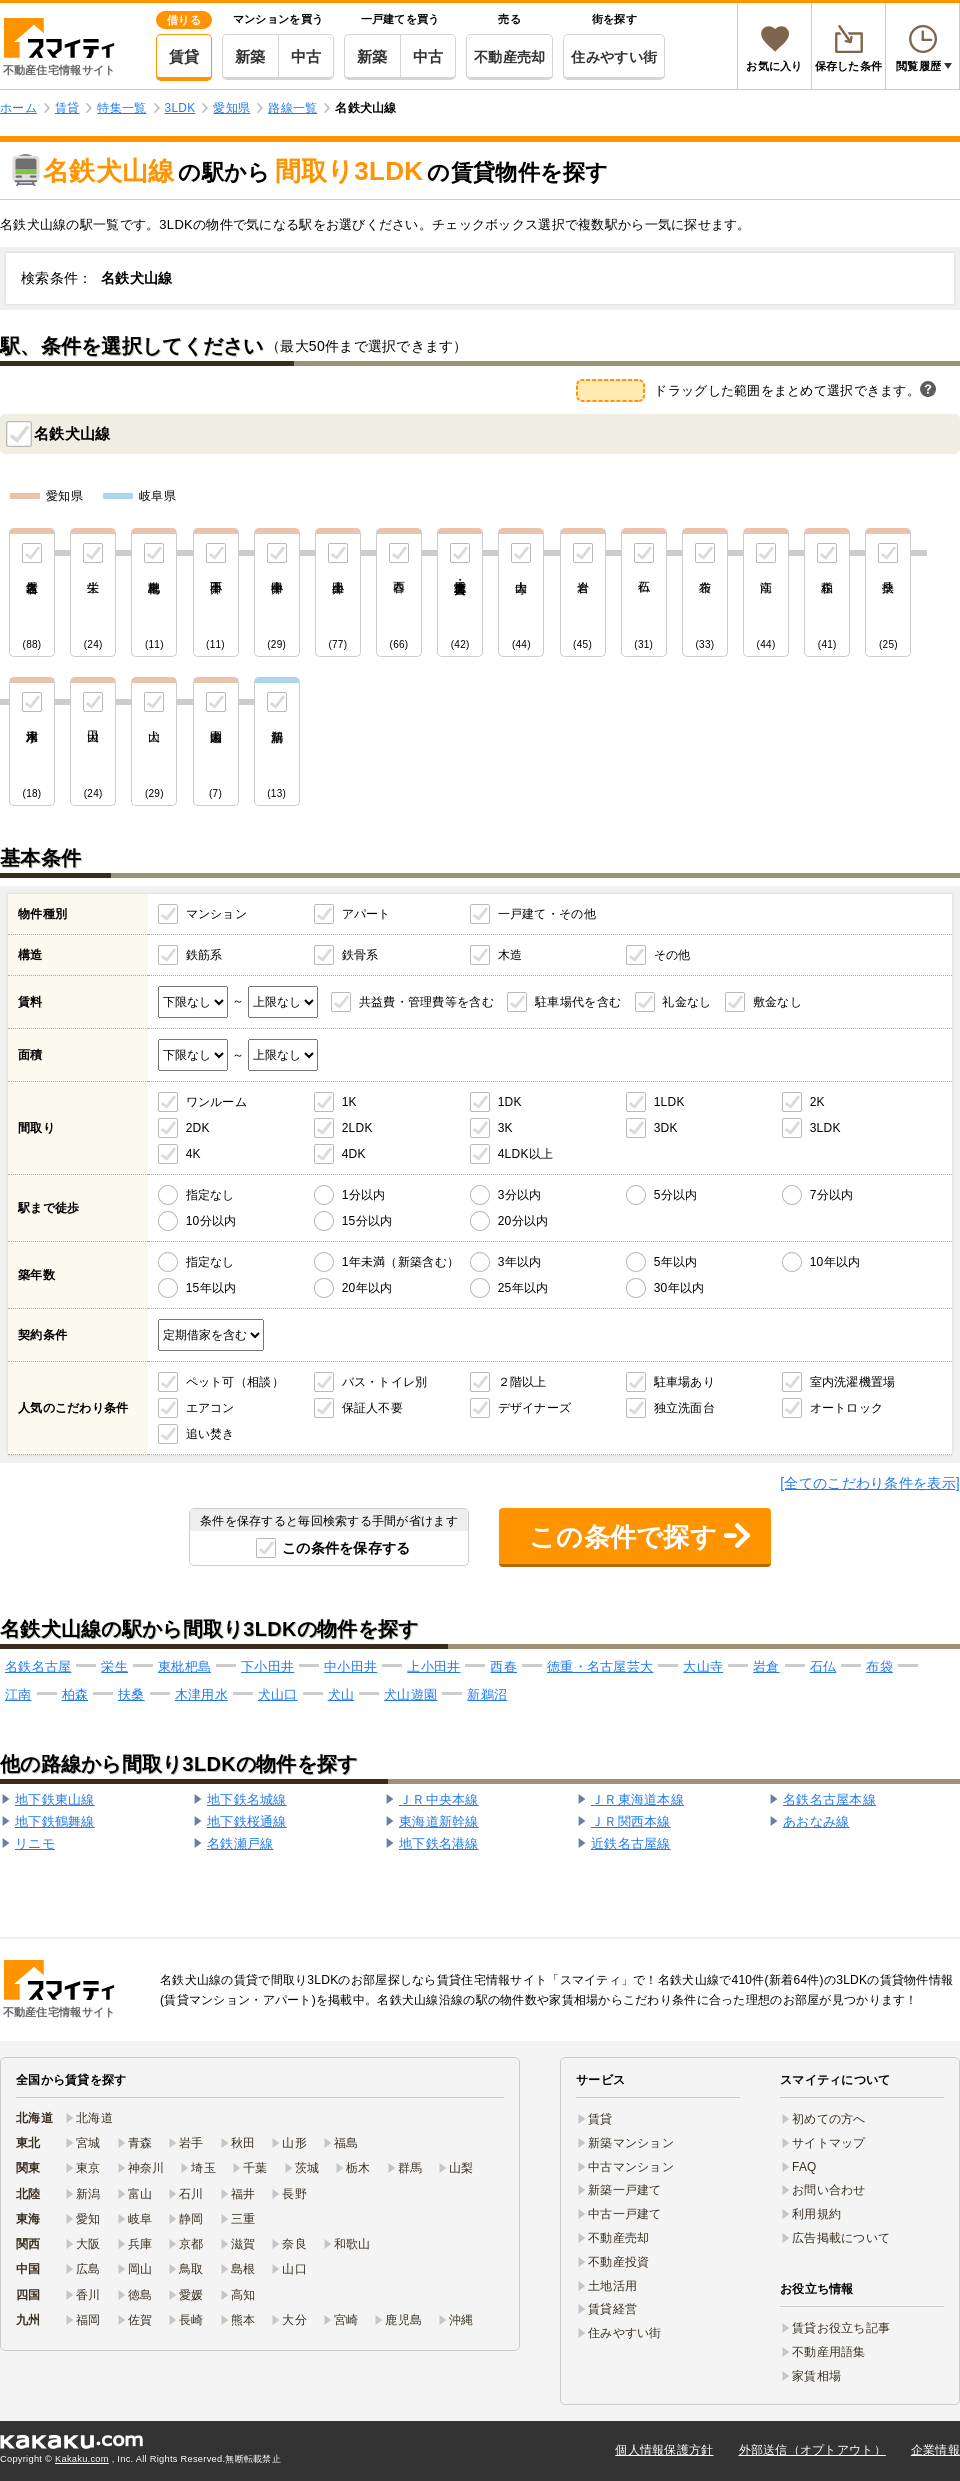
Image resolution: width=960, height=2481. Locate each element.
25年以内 (523, 1288)
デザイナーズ (535, 1408)
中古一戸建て (625, 2214)
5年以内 (676, 1262)
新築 (250, 56)
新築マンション (631, 2143)
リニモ (35, 1843)
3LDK (825, 1128)
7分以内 (832, 1195)
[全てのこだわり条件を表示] (870, 1483)
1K (349, 1102)
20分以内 (523, 1221)
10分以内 (211, 1221)
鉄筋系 (204, 955)
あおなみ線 (816, 1821)
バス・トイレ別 (385, 1382)
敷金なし (777, 1002)
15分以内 (367, 1221)
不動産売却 (509, 57)
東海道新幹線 (439, 1821)
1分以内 (364, 1195)
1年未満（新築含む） (400, 1262)
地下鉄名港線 (439, 1843)
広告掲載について (841, 2238)
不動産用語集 (829, 2352)
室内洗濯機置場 (853, 1382)
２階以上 (522, 1382)
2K (817, 1102)
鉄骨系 (360, 955)
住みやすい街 (614, 57)
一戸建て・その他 (547, 914)
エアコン (210, 1408)
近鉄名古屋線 (631, 1843)
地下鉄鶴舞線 (55, 1821)
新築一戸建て (625, 2190)
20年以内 (367, 1288)
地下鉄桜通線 (247, 1821)
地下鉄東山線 (55, 1799)
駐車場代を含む (578, 1002)
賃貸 (184, 56)
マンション (216, 914)
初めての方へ (829, 2119)
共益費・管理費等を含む (426, 1002)
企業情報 (935, 2450)
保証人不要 (372, 1408)
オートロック (847, 1408)
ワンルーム (216, 1102)
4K (193, 1154)
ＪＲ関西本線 (631, 1821)
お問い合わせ (829, 2190)
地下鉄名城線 (247, 1799)
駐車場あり (684, 1382)
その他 (672, 955)
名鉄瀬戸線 (240, 1843)
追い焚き (210, 1434)
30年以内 (679, 1288)
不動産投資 (618, 2262)
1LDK (669, 1102)
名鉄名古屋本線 (829, 1799)
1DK (510, 1102)
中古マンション (631, 2167)
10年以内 (835, 1262)
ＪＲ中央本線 (439, 1799)
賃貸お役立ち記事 (841, 2328)
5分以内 (676, 1195)
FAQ (804, 2167)
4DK (354, 1154)
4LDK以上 (526, 1154)
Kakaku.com (82, 2459)
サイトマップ (829, 2143)
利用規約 (816, 2214)
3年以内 (520, 1262)
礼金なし (686, 1002)
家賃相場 (816, 2376)
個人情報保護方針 (664, 2450)
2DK (198, 1128)
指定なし (210, 1195)
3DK (666, 1128)
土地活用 (612, 2286)
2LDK (357, 1128)
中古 (306, 56)
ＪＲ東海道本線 (637, 1799)
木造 (510, 955)
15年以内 (211, 1288)
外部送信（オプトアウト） (812, 2450)
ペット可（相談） (235, 1382)
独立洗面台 (684, 1408)
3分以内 (520, 1195)
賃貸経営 (612, 2309)
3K (505, 1128)
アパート (366, 914)
